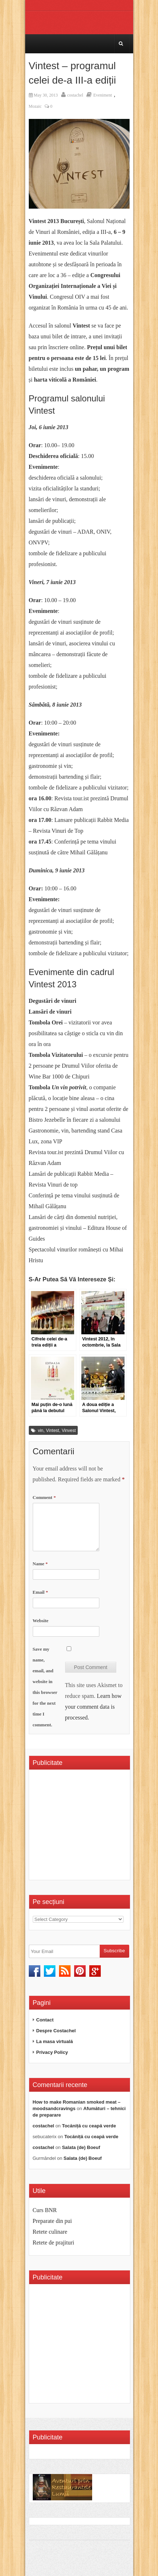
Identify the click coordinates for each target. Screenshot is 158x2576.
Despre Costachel (56, 2030)
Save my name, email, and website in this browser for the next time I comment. (45, 1686)
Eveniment (102, 95)
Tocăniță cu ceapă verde (89, 2125)
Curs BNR (45, 2210)
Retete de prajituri (54, 2242)
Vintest (52, 1430)
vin (40, 1430)
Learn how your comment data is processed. (93, 1707)
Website (41, 1620)
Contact (45, 2020)
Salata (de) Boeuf (81, 2147)
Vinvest (69, 1430)
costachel (75, 95)
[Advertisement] (93, 1827)
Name (40, 1563)
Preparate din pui (52, 2221)
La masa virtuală (54, 2041)
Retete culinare (50, 2232)
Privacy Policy (52, 2052)
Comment (44, 1497)
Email (40, 1592)
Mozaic (35, 106)
